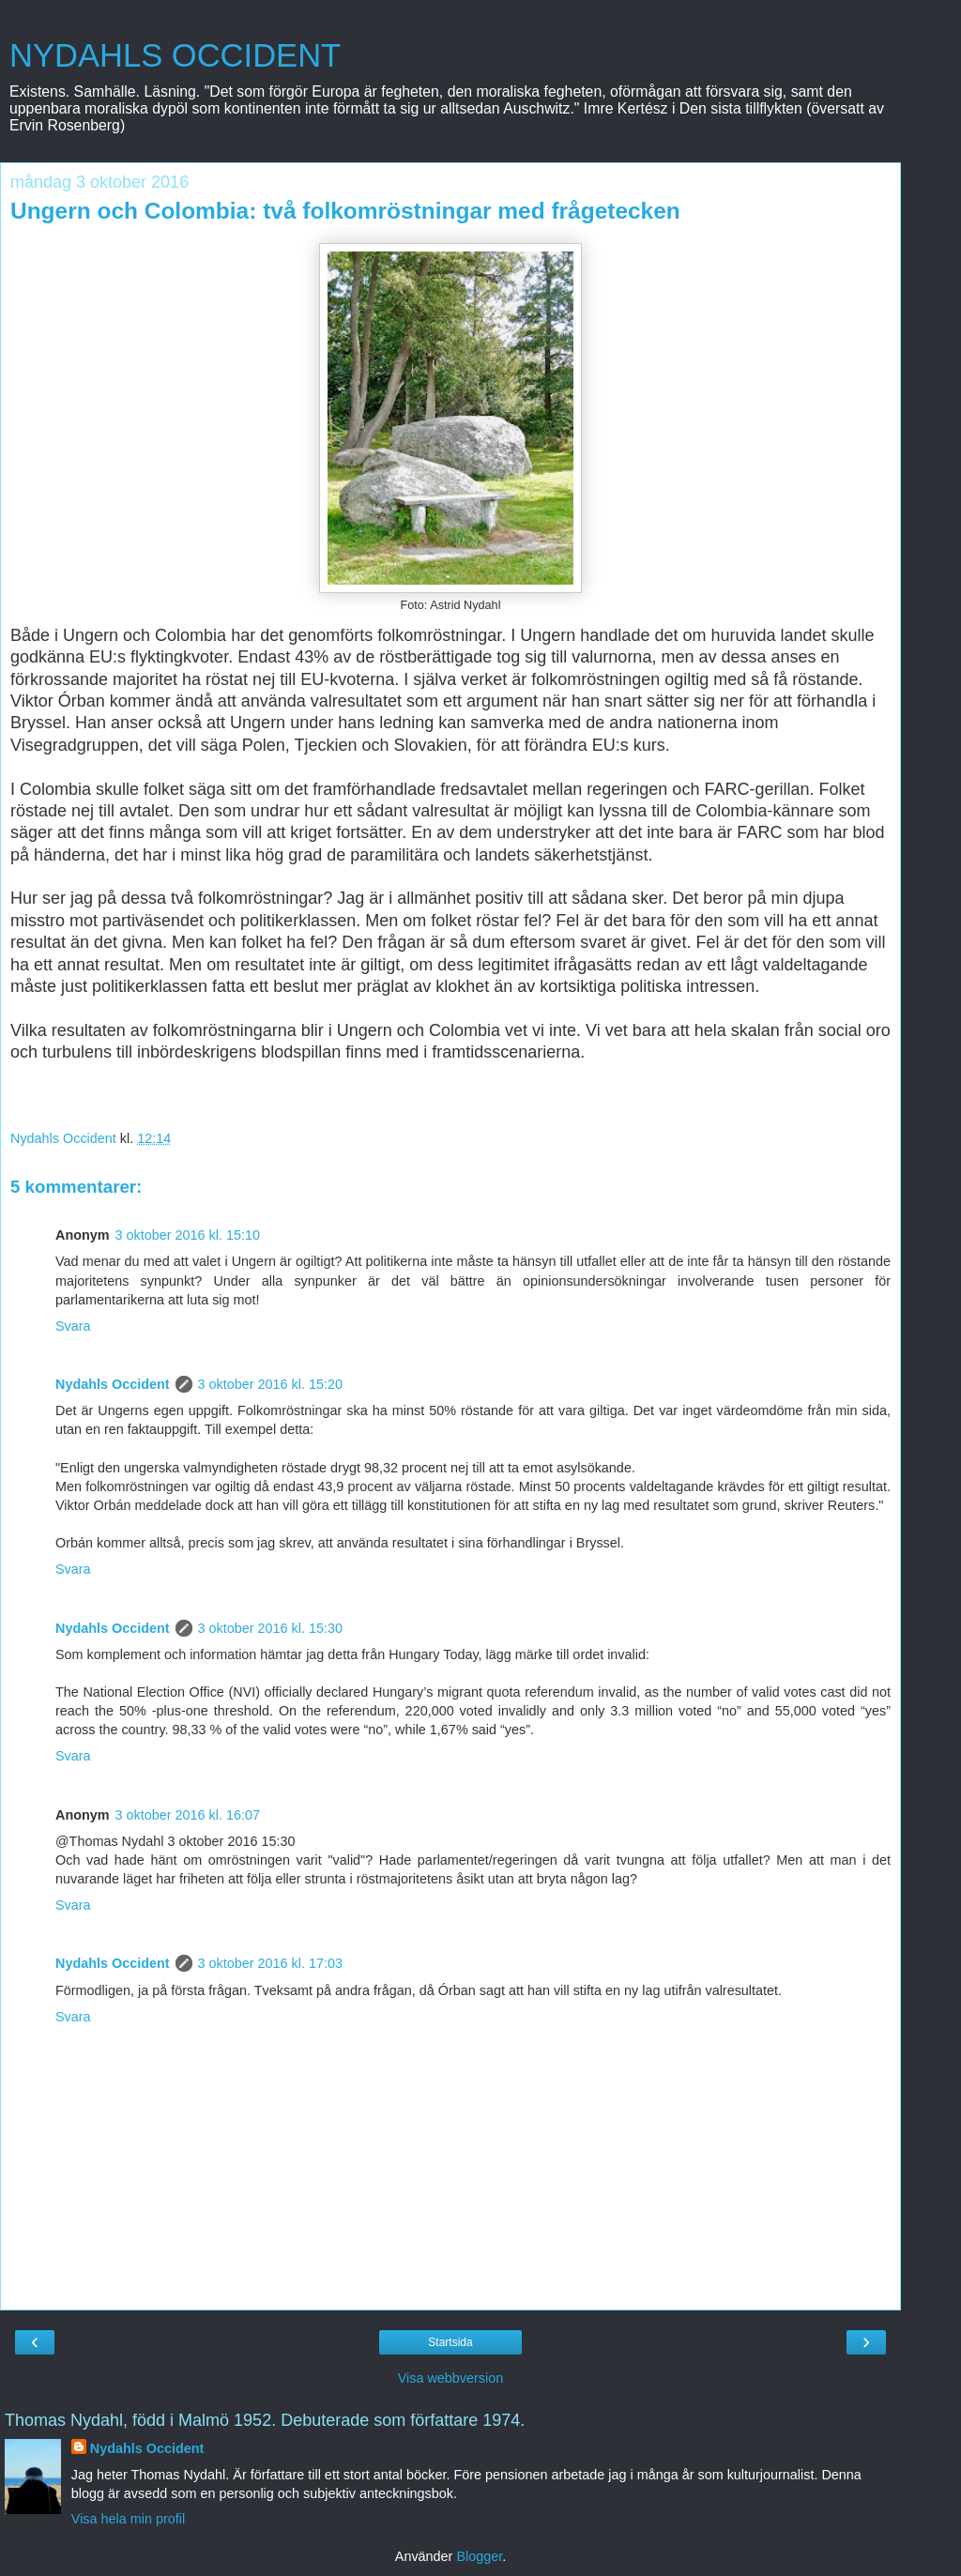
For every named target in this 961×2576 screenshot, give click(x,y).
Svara (73, 1326)
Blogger (479, 2556)
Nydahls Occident (112, 1384)
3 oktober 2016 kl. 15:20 (270, 1384)
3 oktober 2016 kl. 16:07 (187, 1814)
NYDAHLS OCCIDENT (175, 55)
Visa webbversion (451, 2377)
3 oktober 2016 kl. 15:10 (187, 1234)
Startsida (450, 2342)
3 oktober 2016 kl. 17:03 (270, 1963)
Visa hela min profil (128, 2518)
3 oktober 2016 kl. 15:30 (270, 1628)
